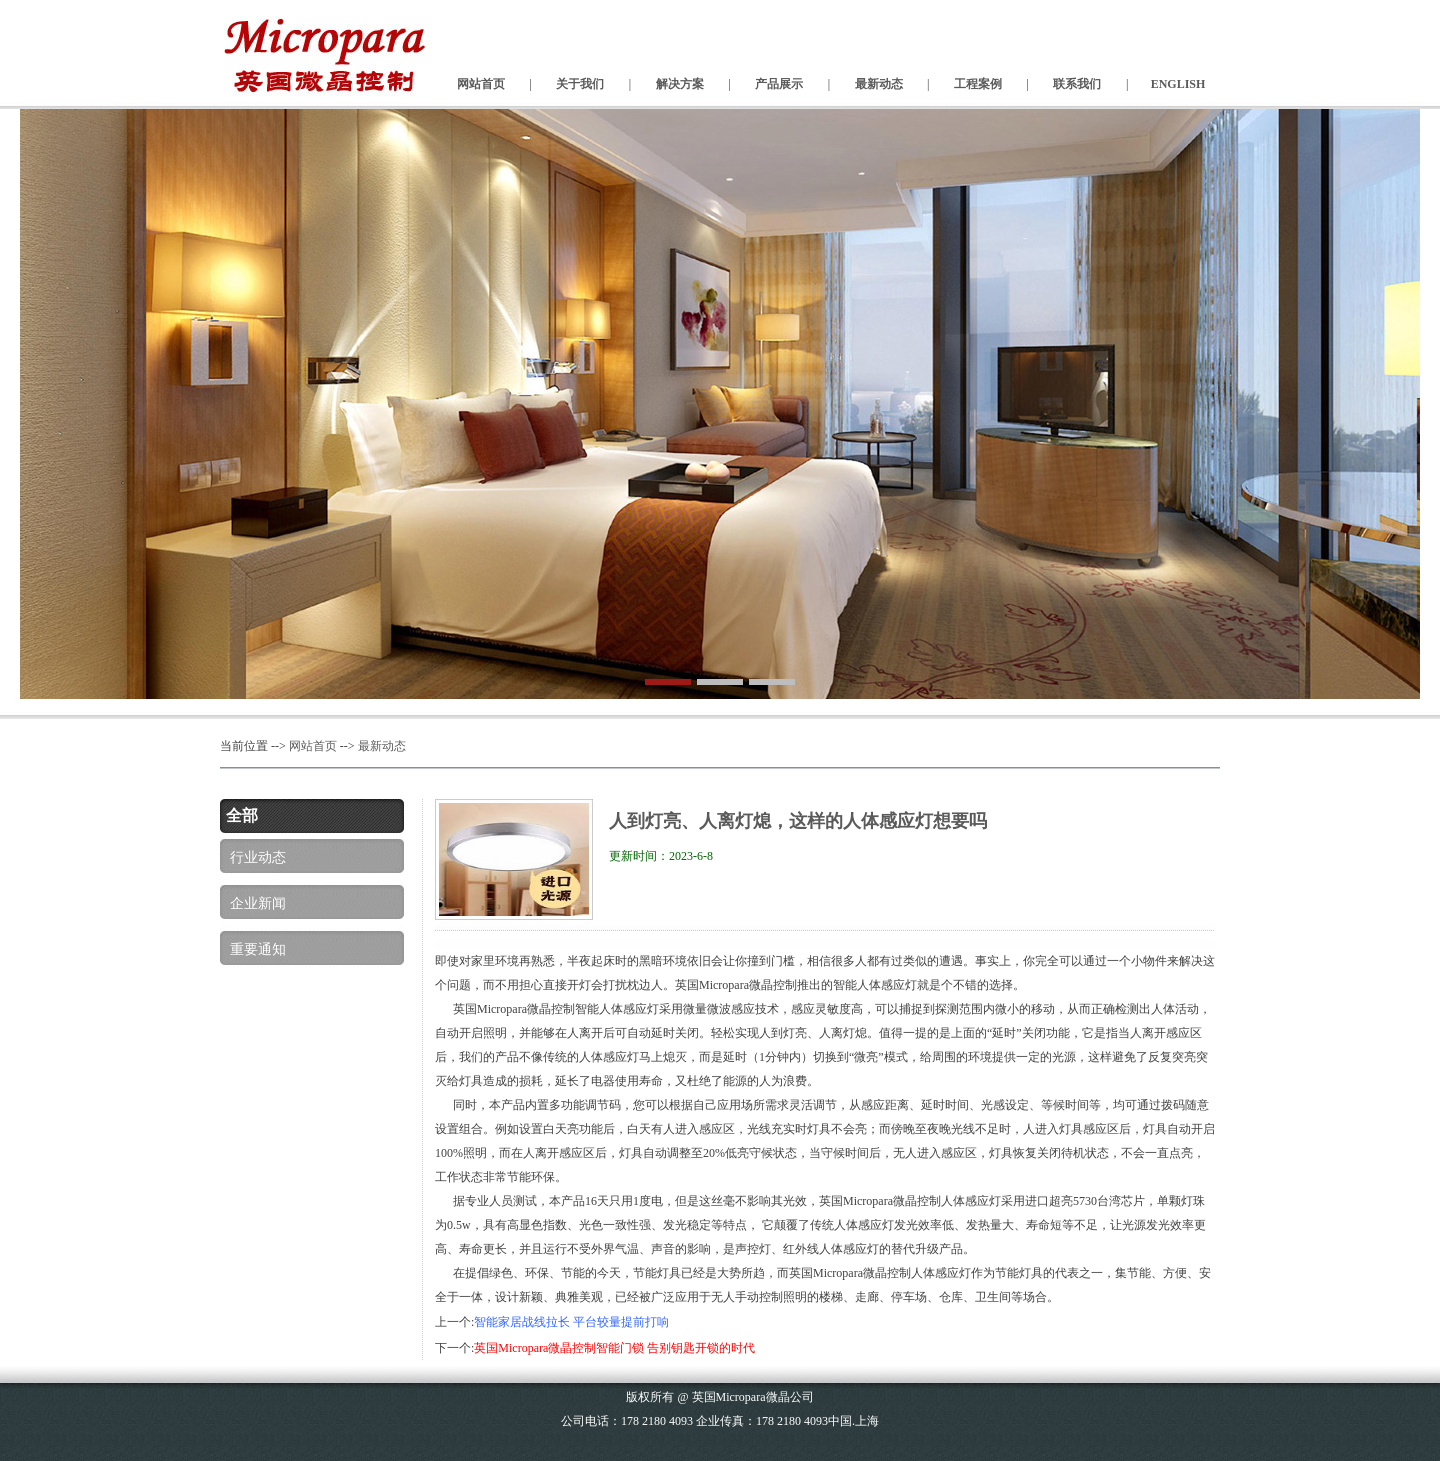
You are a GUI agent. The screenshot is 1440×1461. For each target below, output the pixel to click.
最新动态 (382, 746)
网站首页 (313, 746)
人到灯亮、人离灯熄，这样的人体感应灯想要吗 (798, 821)
